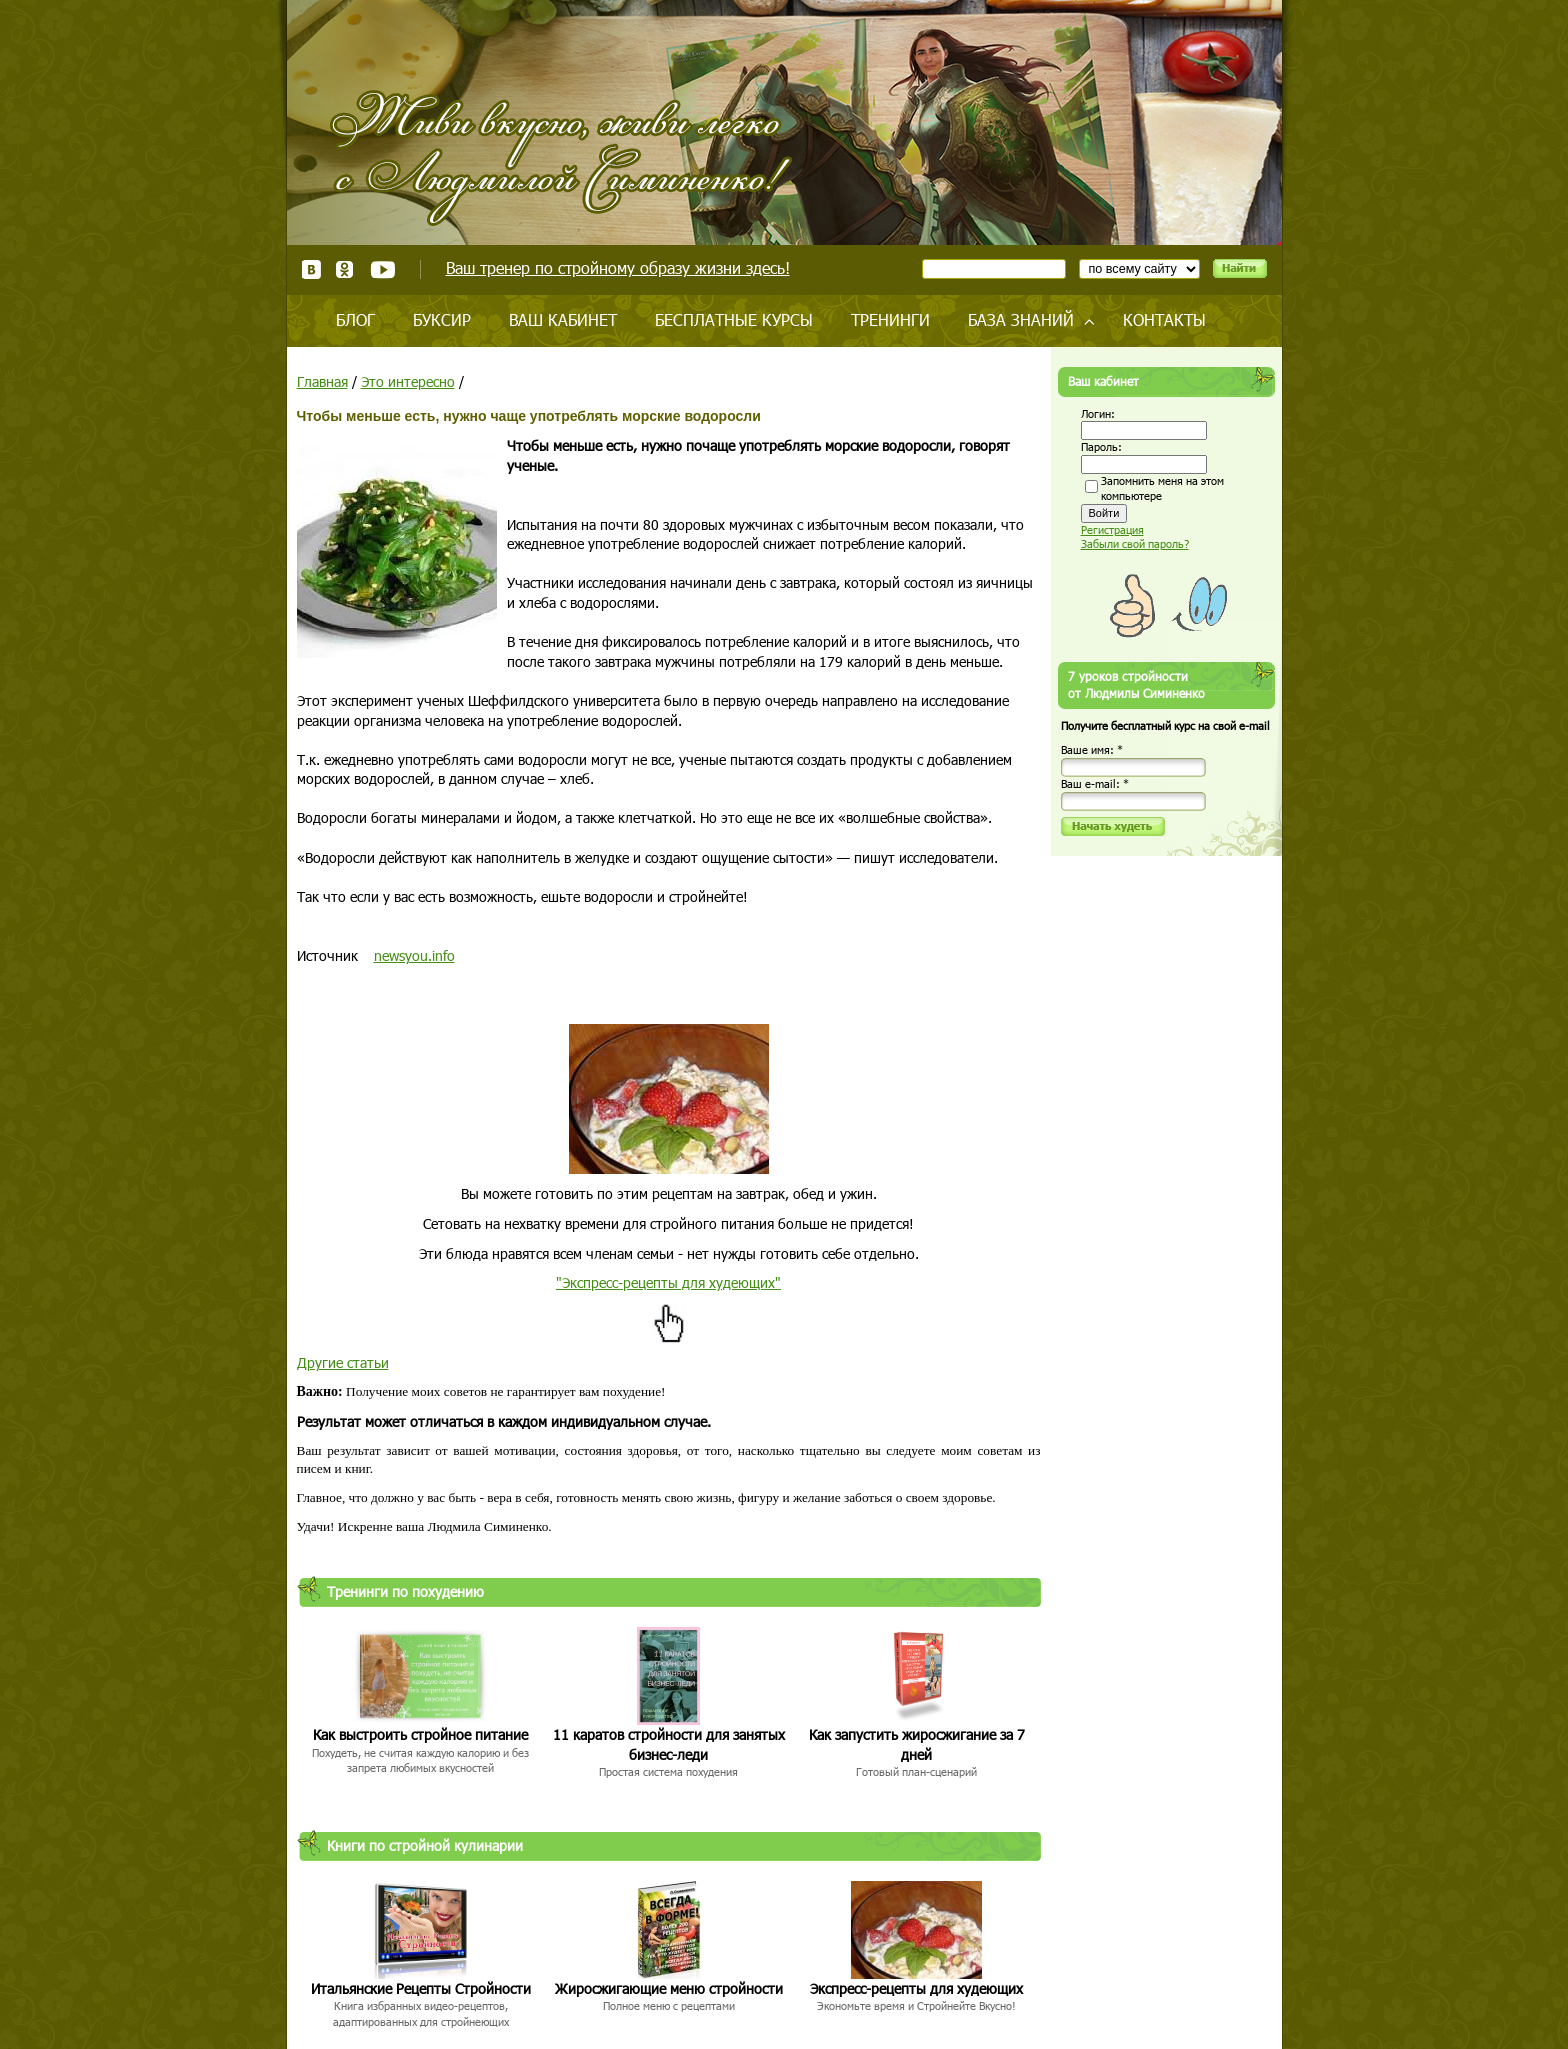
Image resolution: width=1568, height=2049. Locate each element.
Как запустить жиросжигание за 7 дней (917, 1744)
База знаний (1021, 319)
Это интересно (408, 381)
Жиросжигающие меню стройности (669, 1988)
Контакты (1164, 319)
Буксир (442, 319)
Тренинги (890, 319)
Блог (355, 319)
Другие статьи (343, 1362)
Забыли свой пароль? (1135, 543)
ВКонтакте (311, 269)
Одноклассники (345, 269)
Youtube (382, 269)
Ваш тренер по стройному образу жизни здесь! (618, 267)
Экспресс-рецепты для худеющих (916, 1988)
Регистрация (1112, 529)
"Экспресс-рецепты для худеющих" (668, 1282)
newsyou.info (414, 955)
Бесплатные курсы (734, 319)
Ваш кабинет (563, 319)
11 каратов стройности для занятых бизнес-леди (669, 1744)
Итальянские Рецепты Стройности (421, 1988)
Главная (322, 381)
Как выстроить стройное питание (420, 1734)
